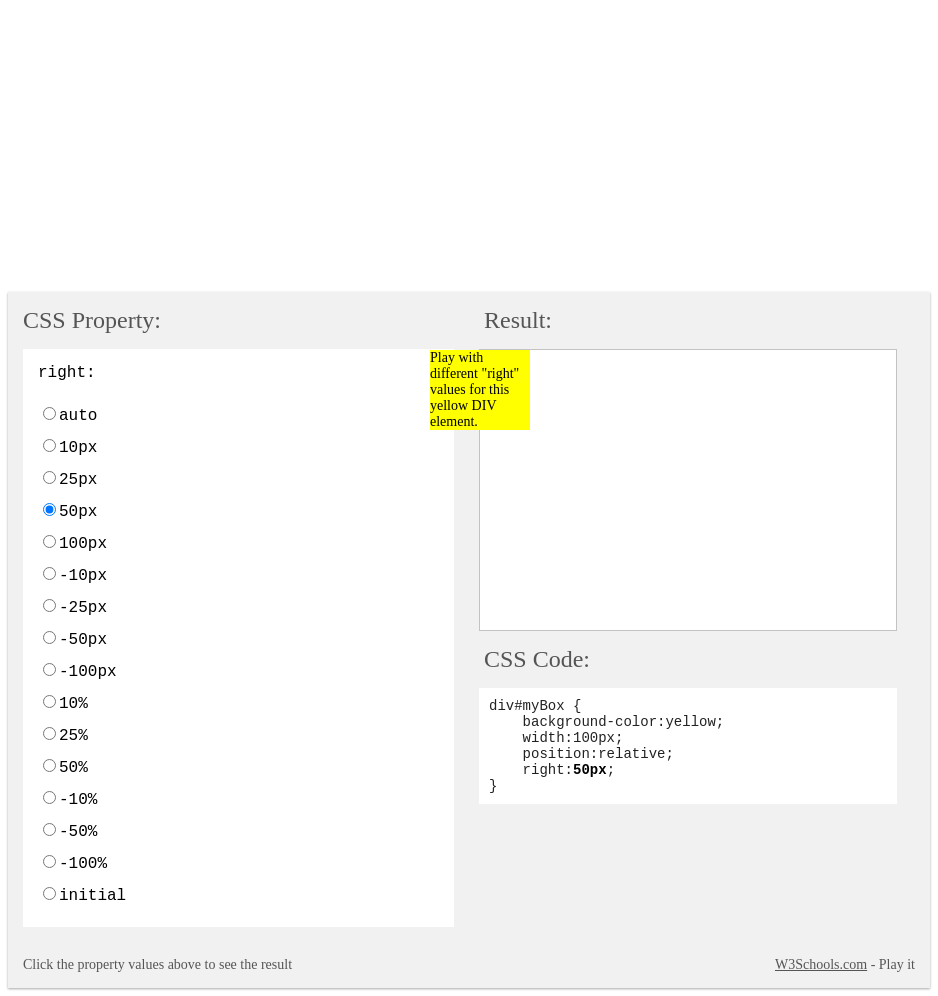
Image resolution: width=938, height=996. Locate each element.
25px (78, 480)
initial (92, 896)
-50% (78, 832)
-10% (78, 800)
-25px (83, 608)
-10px (83, 576)
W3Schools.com (821, 964)
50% (73, 768)
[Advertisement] (473, 148)
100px (83, 544)
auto (78, 416)
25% (73, 736)
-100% (83, 864)
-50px (83, 640)
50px (78, 512)
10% (73, 704)
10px (78, 448)
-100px (88, 672)
